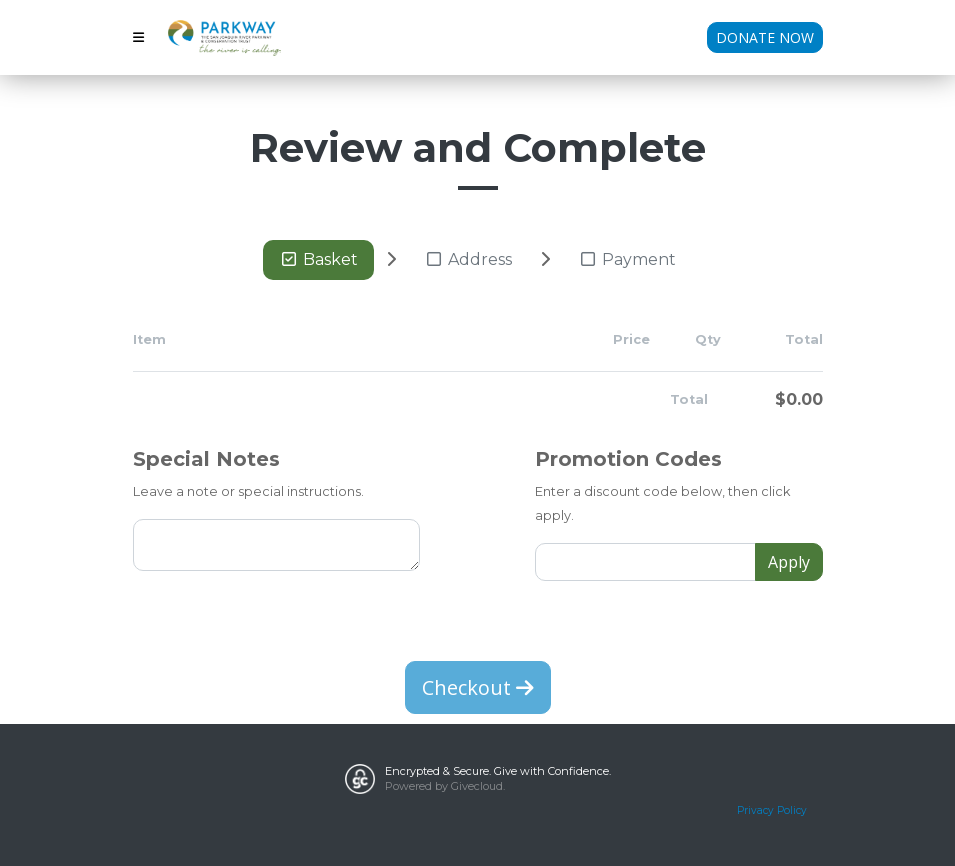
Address (468, 259)
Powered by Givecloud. (445, 786)
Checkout (478, 687)
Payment (627, 259)
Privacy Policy (772, 810)
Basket (318, 259)
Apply (789, 562)
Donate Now (765, 37)
